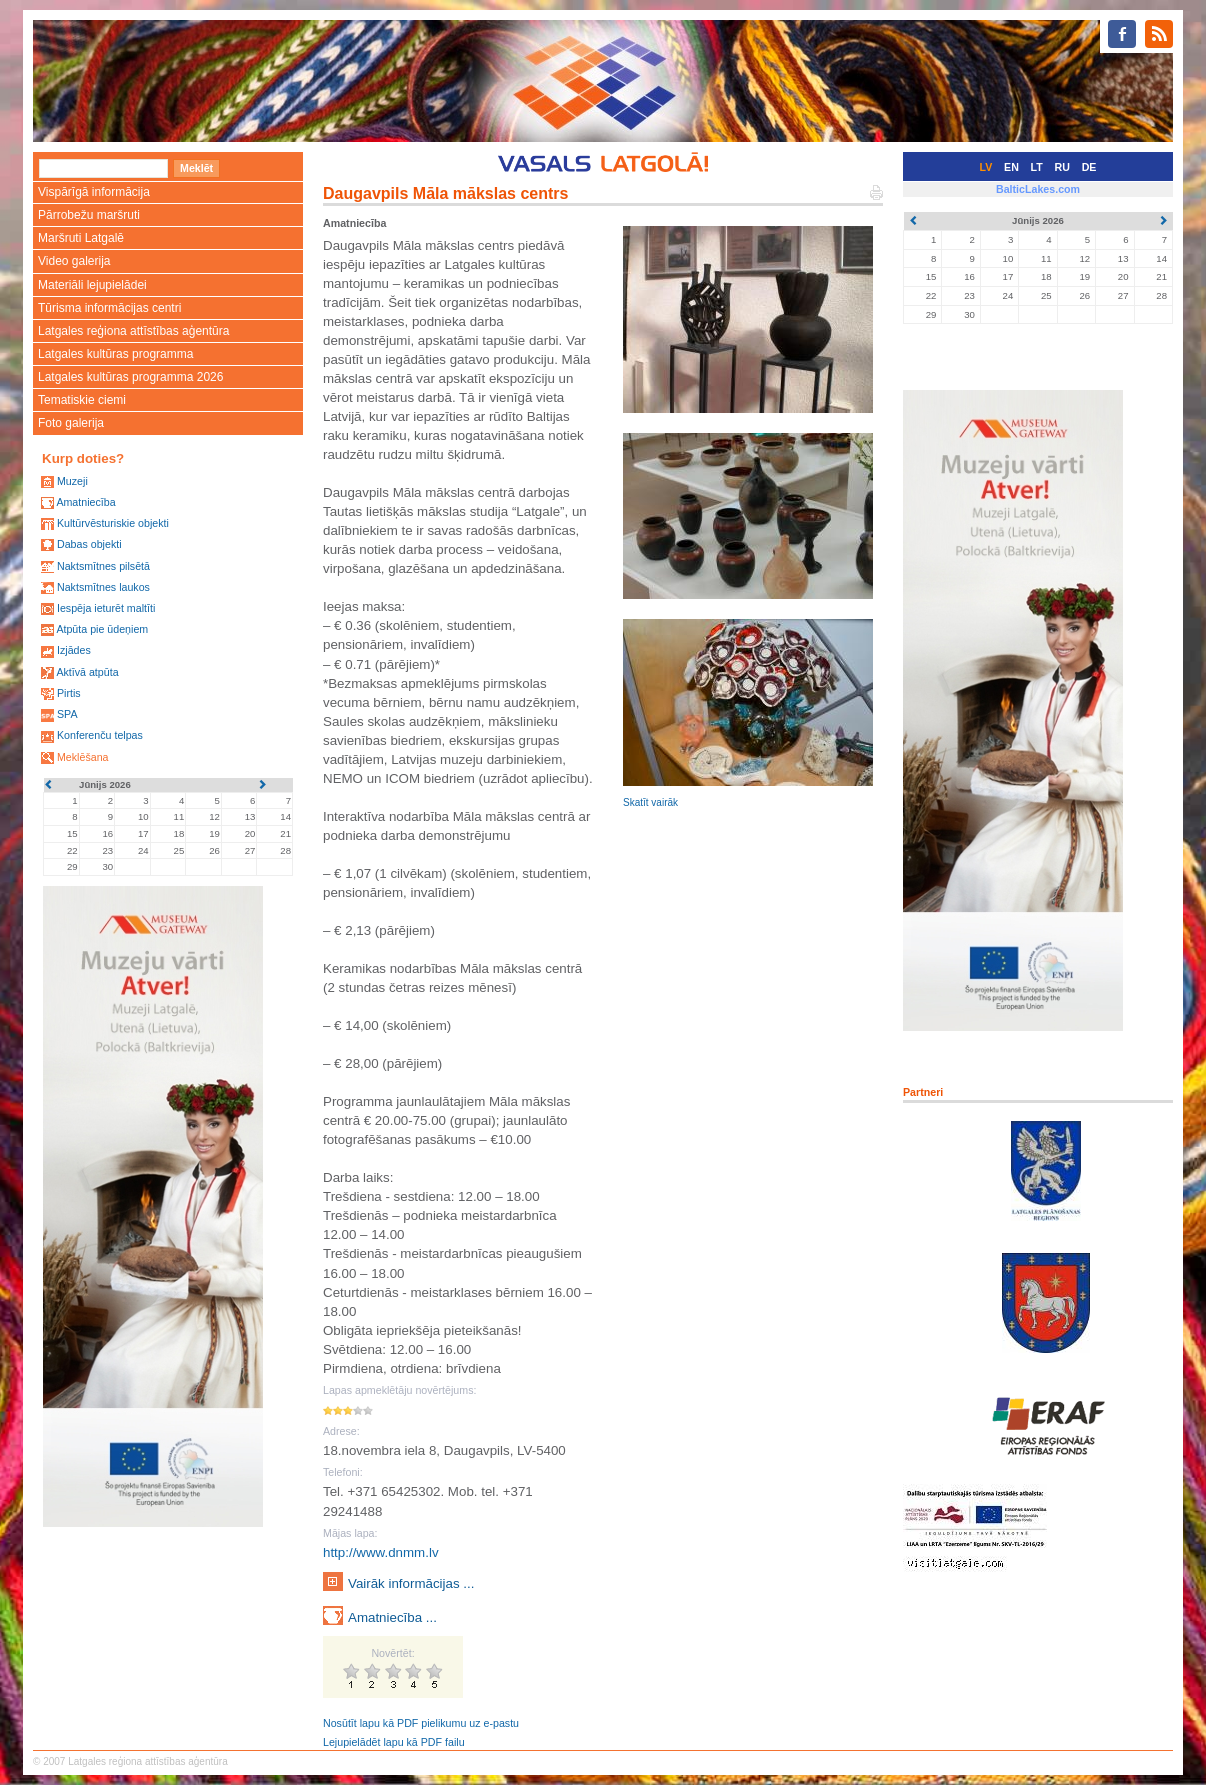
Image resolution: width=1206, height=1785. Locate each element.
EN (1011, 167)
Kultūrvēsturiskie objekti (113, 523)
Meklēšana (83, 757)
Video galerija (74, 261)
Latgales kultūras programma (115, 354)
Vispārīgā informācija (94, 192)
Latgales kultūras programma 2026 (130, 377)
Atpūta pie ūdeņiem (102, 629)
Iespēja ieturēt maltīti (106, 608)
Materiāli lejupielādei (92, 285)
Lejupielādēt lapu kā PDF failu (394, 1742)
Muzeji (72, 481)
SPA (67, 714)
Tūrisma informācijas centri (109, 308)
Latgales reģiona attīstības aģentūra (133, 331)
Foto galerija (71, 423)
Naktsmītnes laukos (103, 587)
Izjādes (74, 650)
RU (1062, 167)
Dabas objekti (89, 544)
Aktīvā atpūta (87, 672)
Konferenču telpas (100, 735)
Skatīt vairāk (650, 802)
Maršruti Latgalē (81, 238)
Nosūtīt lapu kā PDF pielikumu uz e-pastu (421, 1723)
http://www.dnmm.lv (381, 1552)
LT (1037, 167)
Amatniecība (85, 502)
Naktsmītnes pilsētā (103, 566)
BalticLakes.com (1038, 189)
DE (1089, 167)
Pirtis (69, 693)
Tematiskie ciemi (82, 400)
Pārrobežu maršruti (89, 215)
